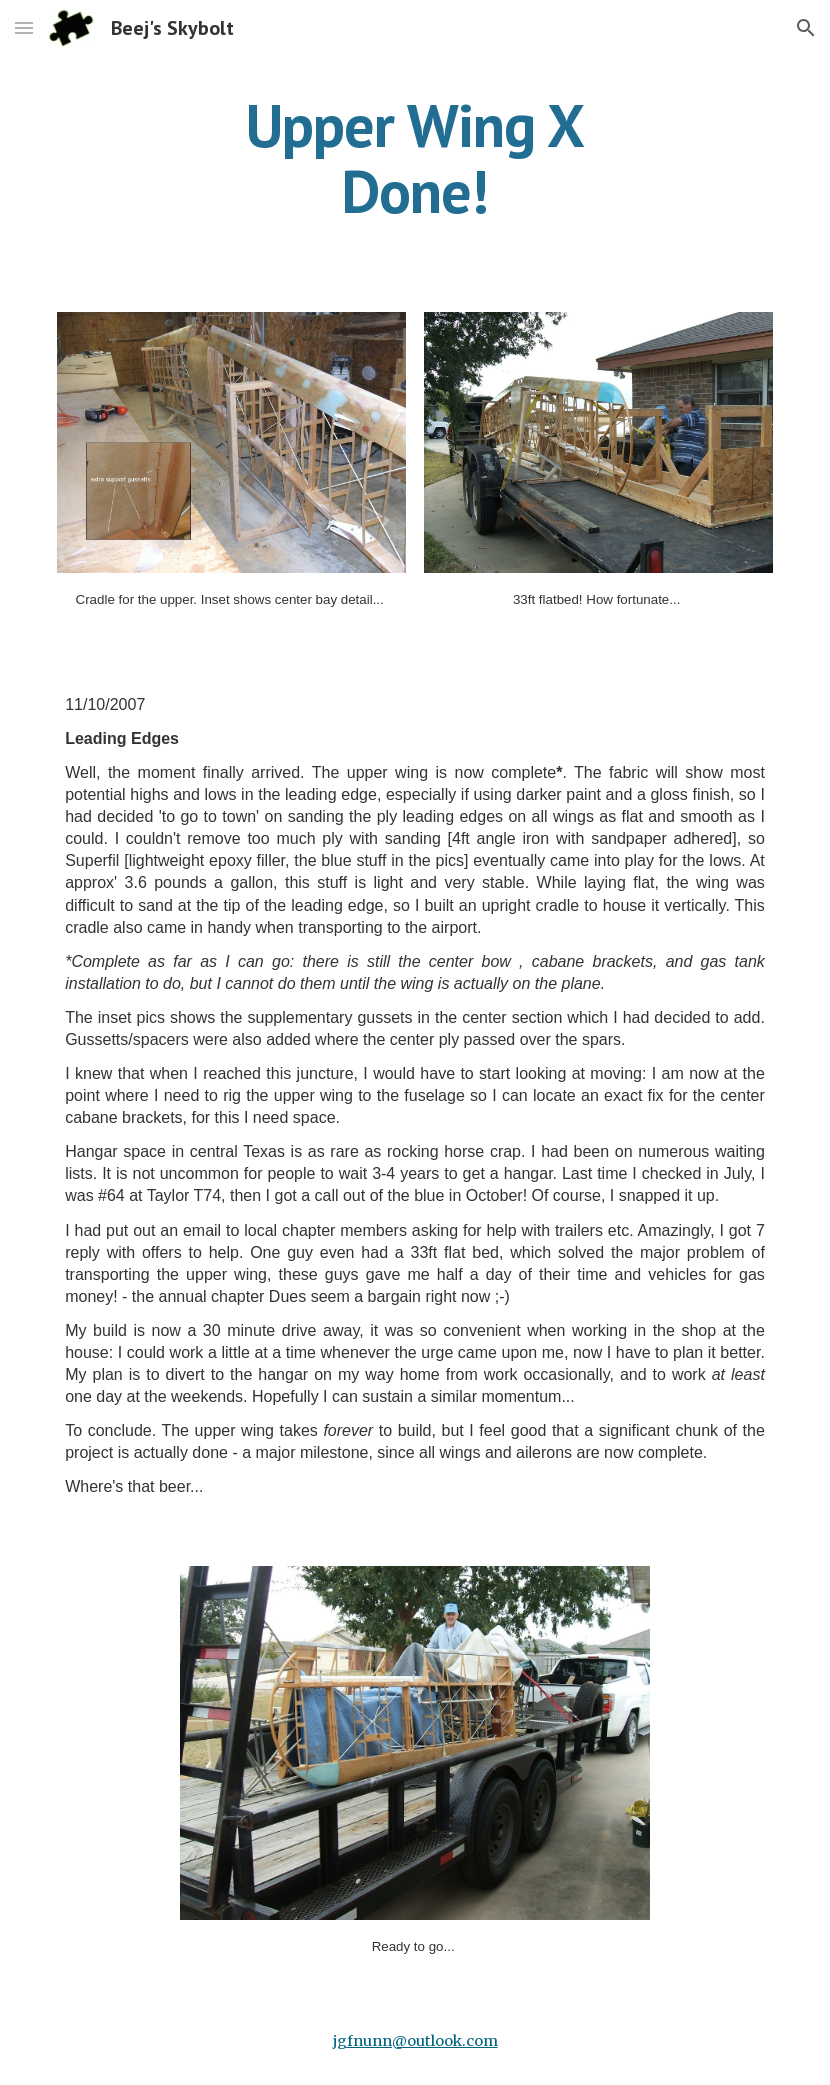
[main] (415, 158)
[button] (24, 27)
